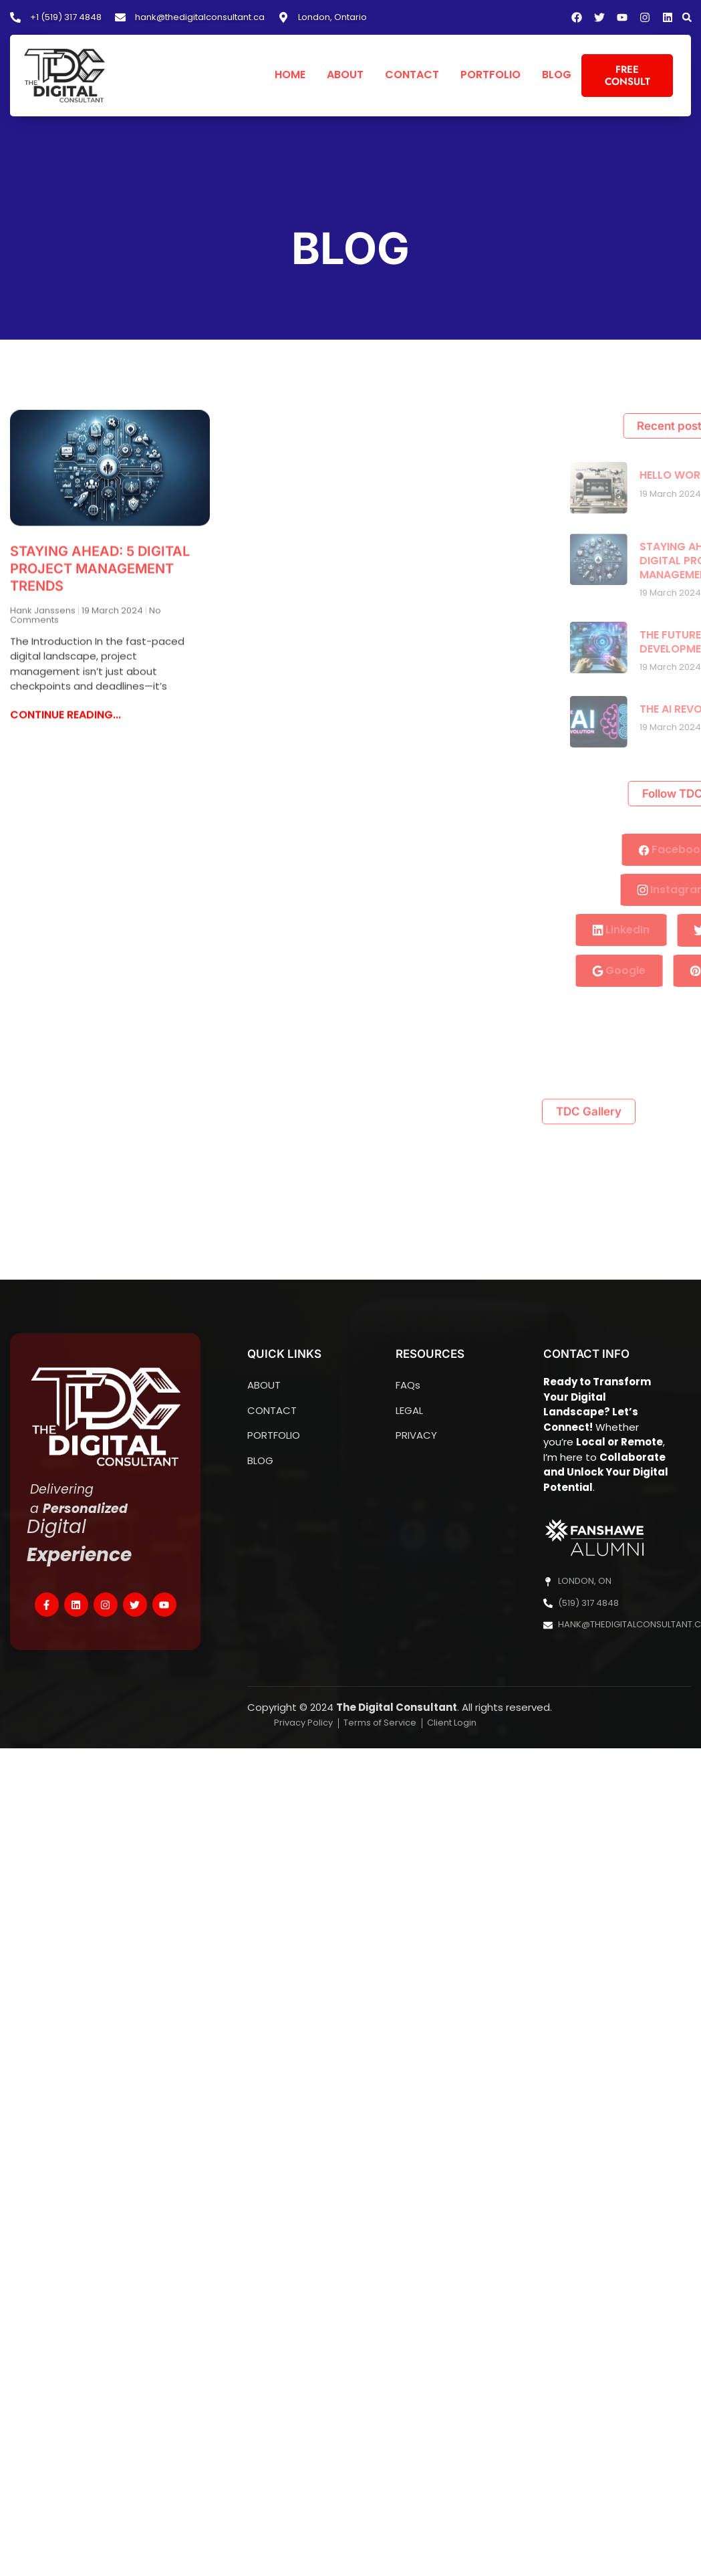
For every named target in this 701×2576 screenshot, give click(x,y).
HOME (290, 75)
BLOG (556, 75)
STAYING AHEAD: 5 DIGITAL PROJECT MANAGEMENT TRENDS (100, 567)
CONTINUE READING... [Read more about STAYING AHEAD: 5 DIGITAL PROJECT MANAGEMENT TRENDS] (65, 713)
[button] (687, 17)
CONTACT (412, 75)
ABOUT (345, 75)
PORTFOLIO (490, 75)
